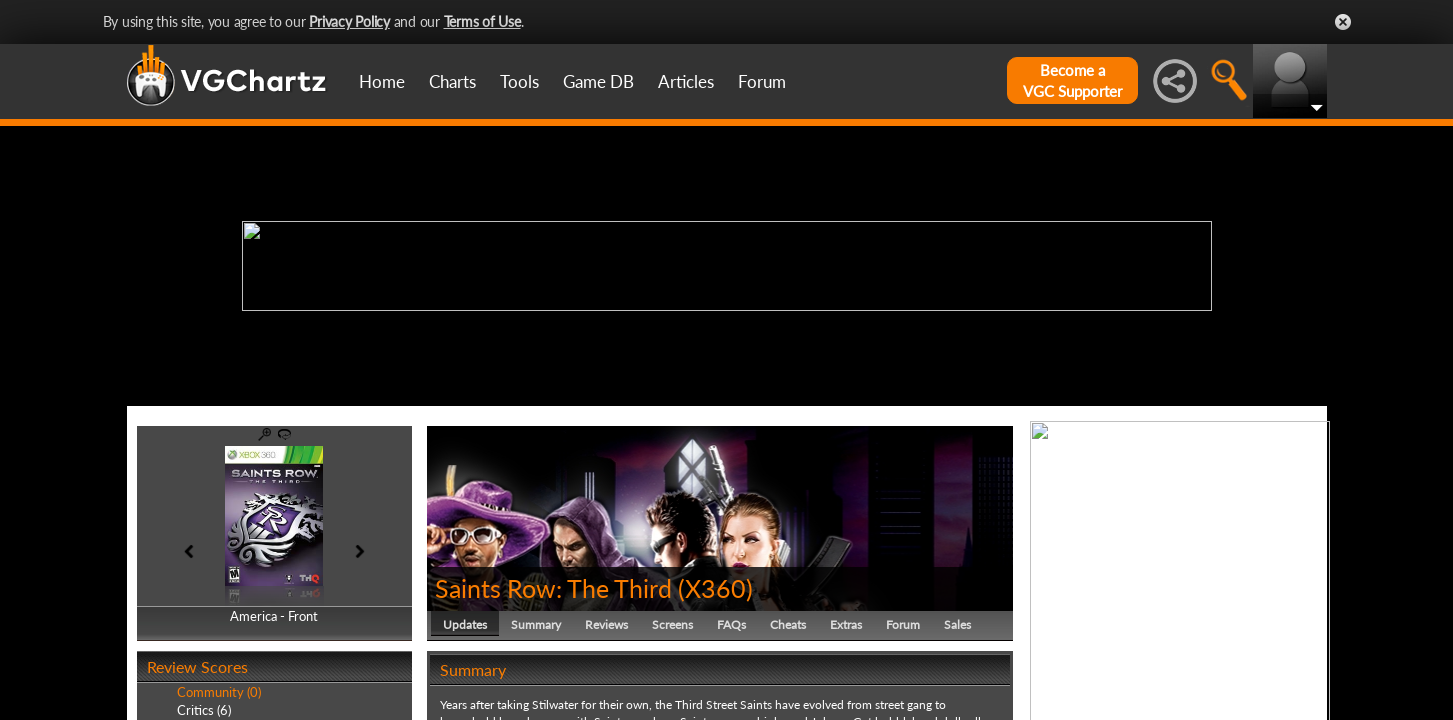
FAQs (731, 624)
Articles (686, 81)
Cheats (788, 624)
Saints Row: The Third (553, 588)
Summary (536, 624)
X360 (715, 588)
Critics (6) (204, 710)
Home (382, 81)
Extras (846, 624)
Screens (672, 624)
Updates (465, 624)
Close (1343, 22)
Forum (762, 81)
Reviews (606, 624)
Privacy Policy (349, 21)
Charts (452, 81)
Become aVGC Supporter (1072, 80)
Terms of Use (482, 21)
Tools (519, 81)
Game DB (598, 81)
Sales (957, 624)
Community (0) (219, 692)
